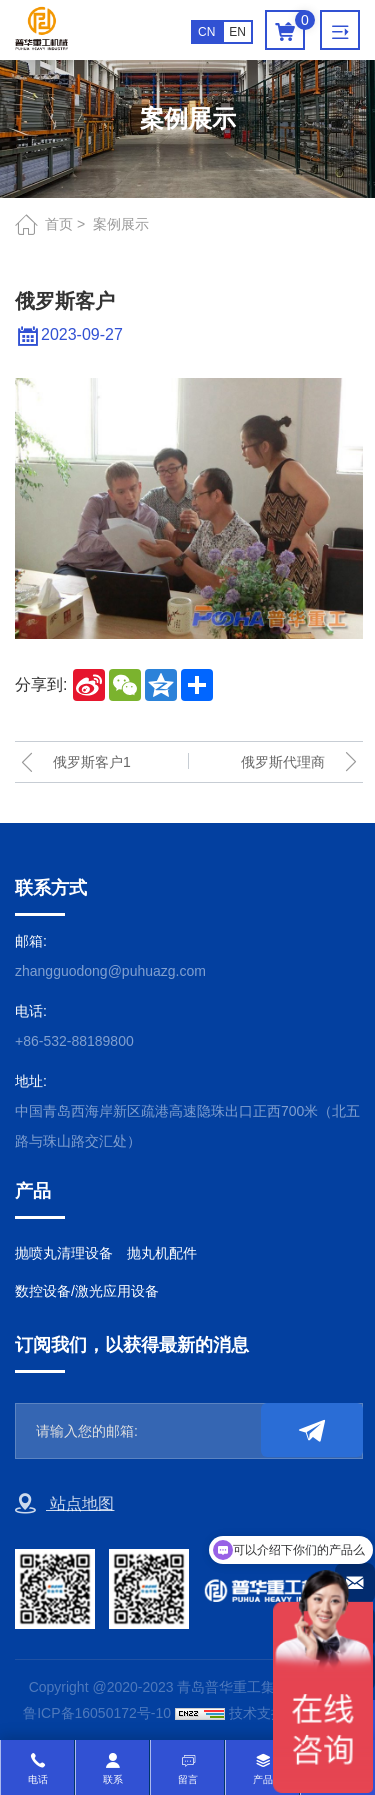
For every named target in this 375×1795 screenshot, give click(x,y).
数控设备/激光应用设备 (87, 1291)
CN (206, 32)
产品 (263, 1779)
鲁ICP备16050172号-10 (97, 1713)
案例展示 (121, 224)
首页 (59, 224)
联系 (113, 1779)
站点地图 (64, 1504)
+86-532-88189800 (74, 1041)
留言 (188, 1779)
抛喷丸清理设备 (64, 1253)
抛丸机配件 (162, 1253)
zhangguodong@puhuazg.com (110, 971)
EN (237, 32)
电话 (38, 1779)
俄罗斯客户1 (92, 762)
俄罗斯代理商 (283, 762)
